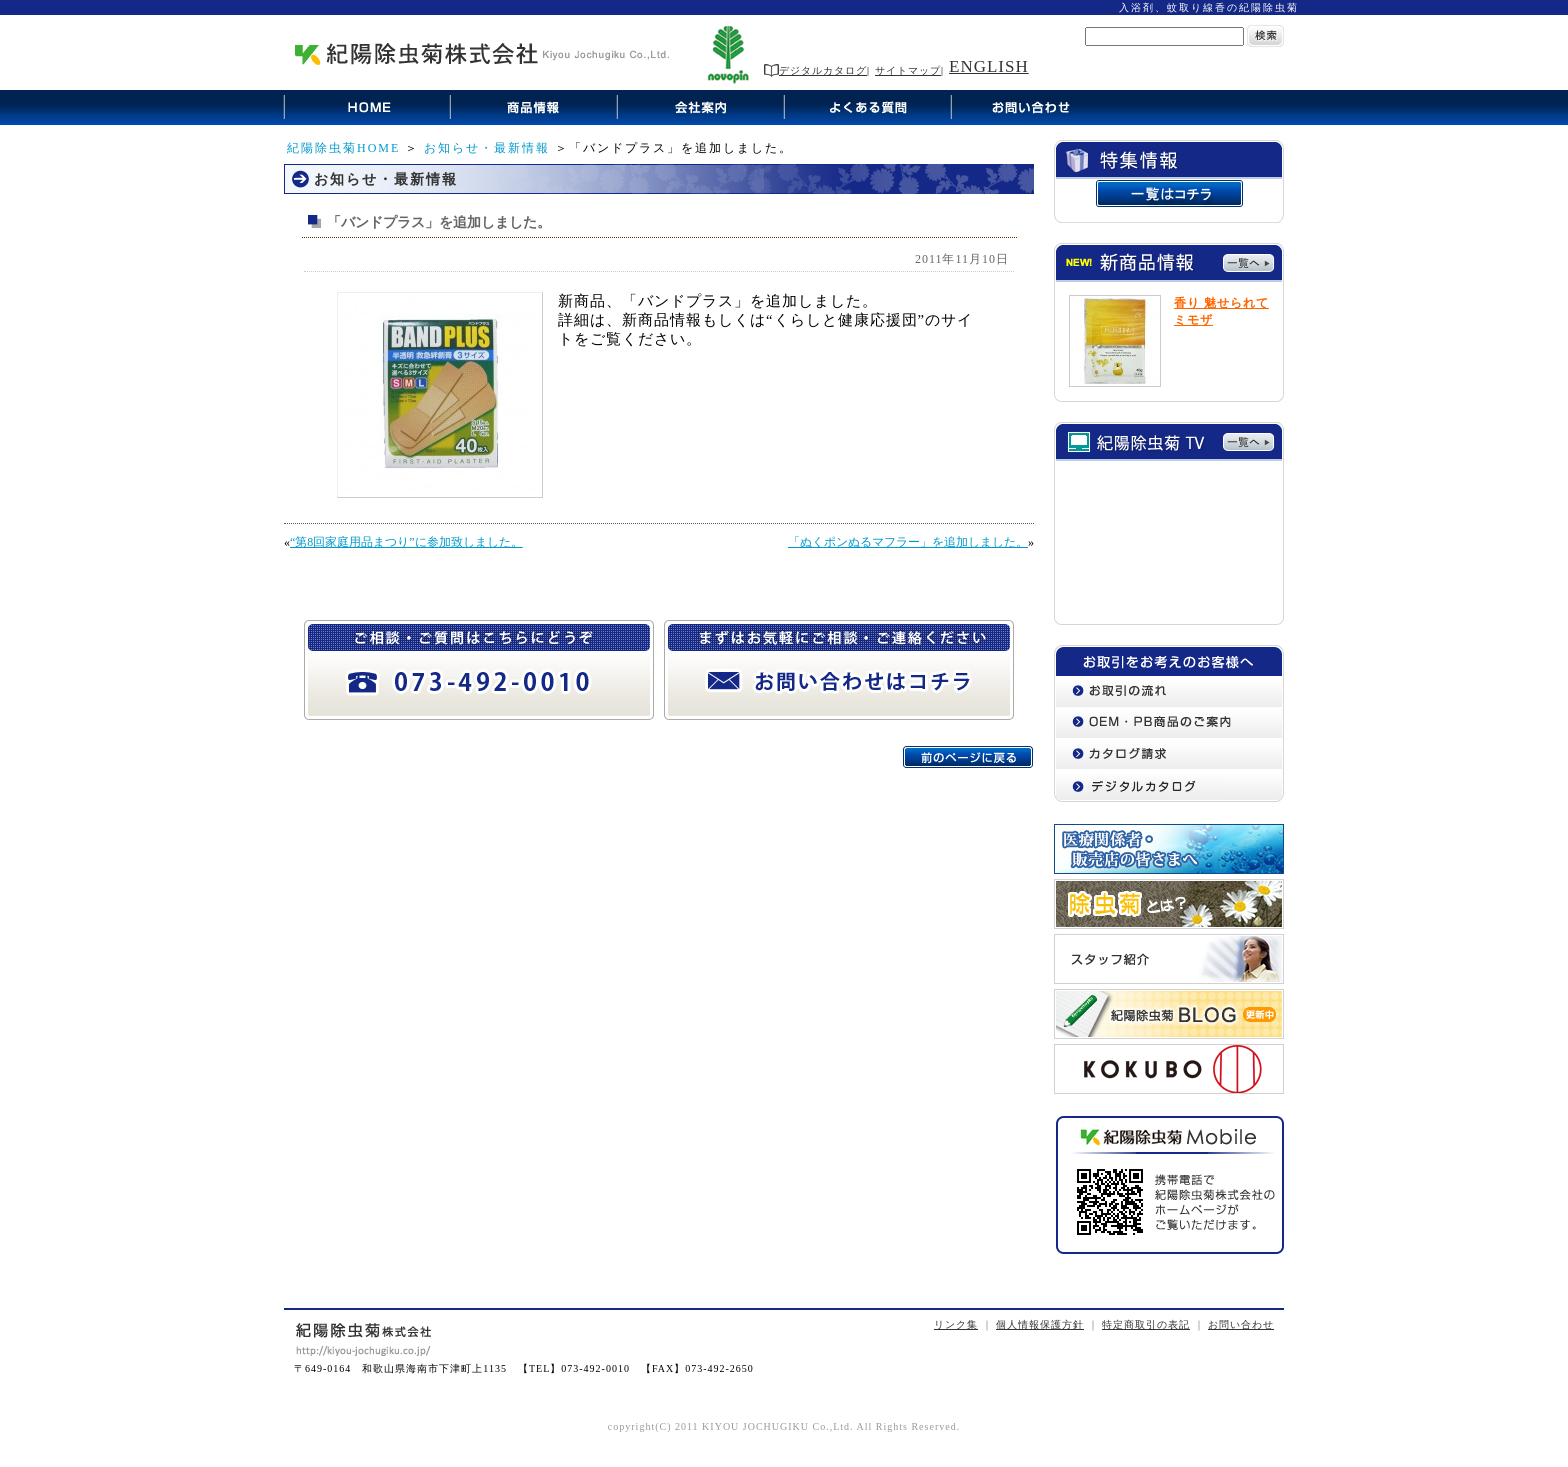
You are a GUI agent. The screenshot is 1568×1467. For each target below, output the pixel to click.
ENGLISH (989, 66)
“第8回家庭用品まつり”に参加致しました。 (406, 542)
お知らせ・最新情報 (487, 148)
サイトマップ (908, 70)
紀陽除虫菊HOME (343, 148)
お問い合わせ (1241, 1324)
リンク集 (956, 1324)
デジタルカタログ (815, 70)
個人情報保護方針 (1040, 1324)
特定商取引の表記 (1146, 1324)
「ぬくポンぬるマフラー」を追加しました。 (908, 542)
